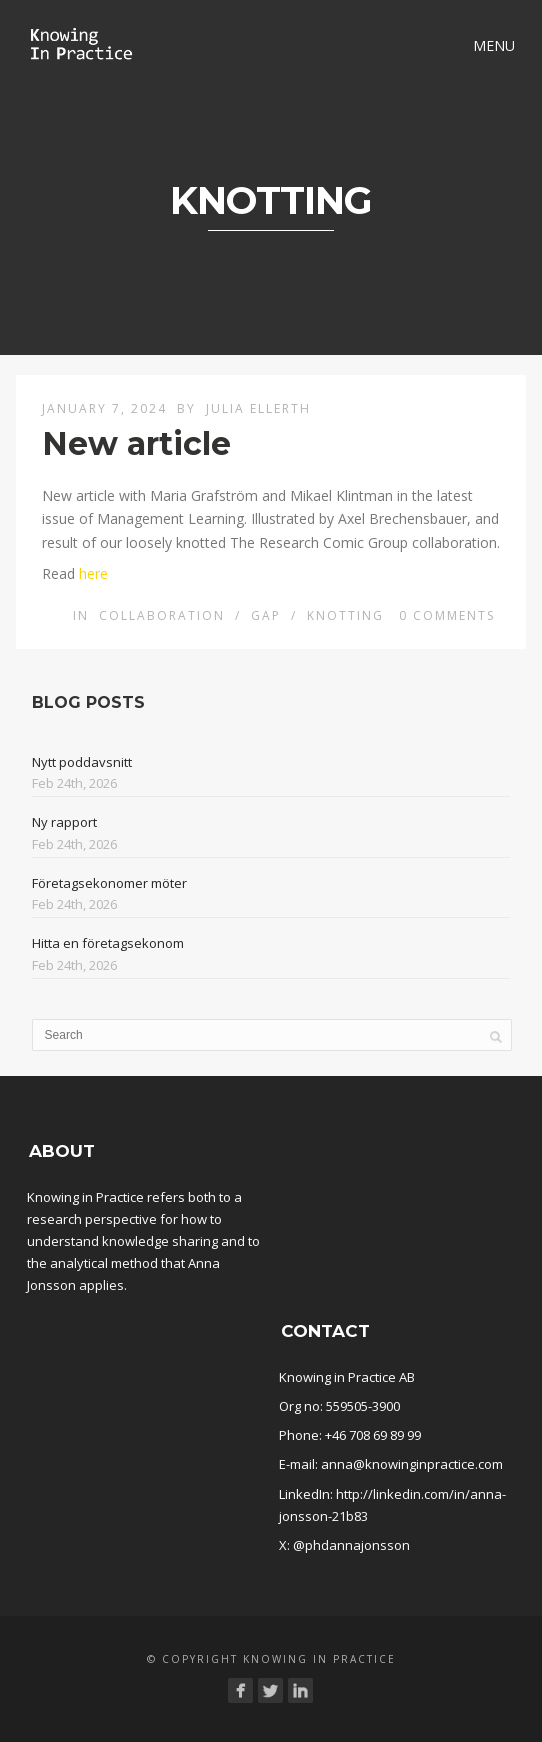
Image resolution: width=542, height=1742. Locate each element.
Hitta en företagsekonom (108, 943)
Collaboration (162, 615)
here (93, 573)
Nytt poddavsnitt (82, 762)
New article (136, 443)
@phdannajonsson (351, 1545)
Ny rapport (64, 822)
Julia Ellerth (258, 408)
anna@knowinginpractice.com (412, 1464)
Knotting (345, 615)
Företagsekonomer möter (109, 883)
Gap (266, 615)
